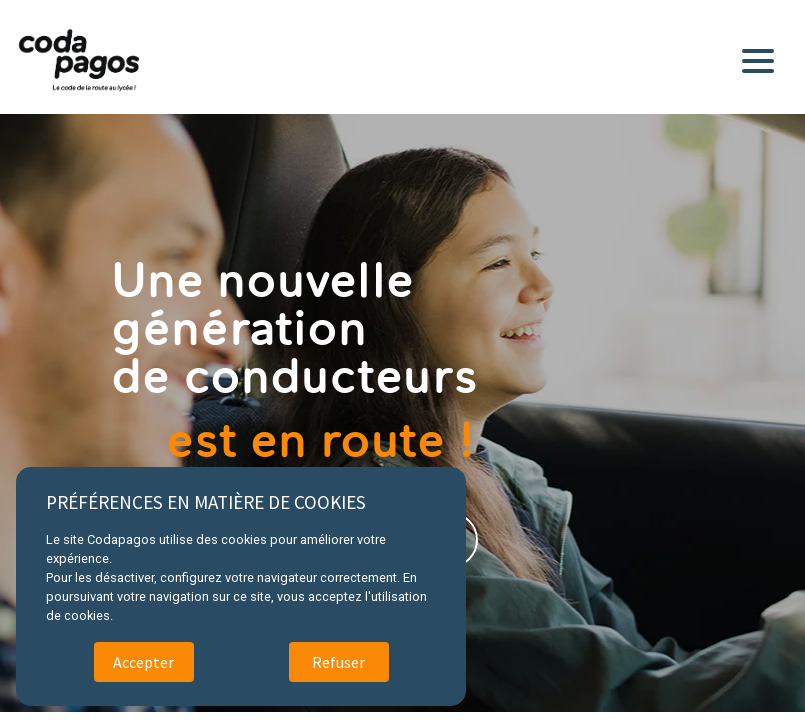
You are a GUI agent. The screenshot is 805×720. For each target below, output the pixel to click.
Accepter (143, 662)
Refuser (338, 662)
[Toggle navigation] (762, 57)
